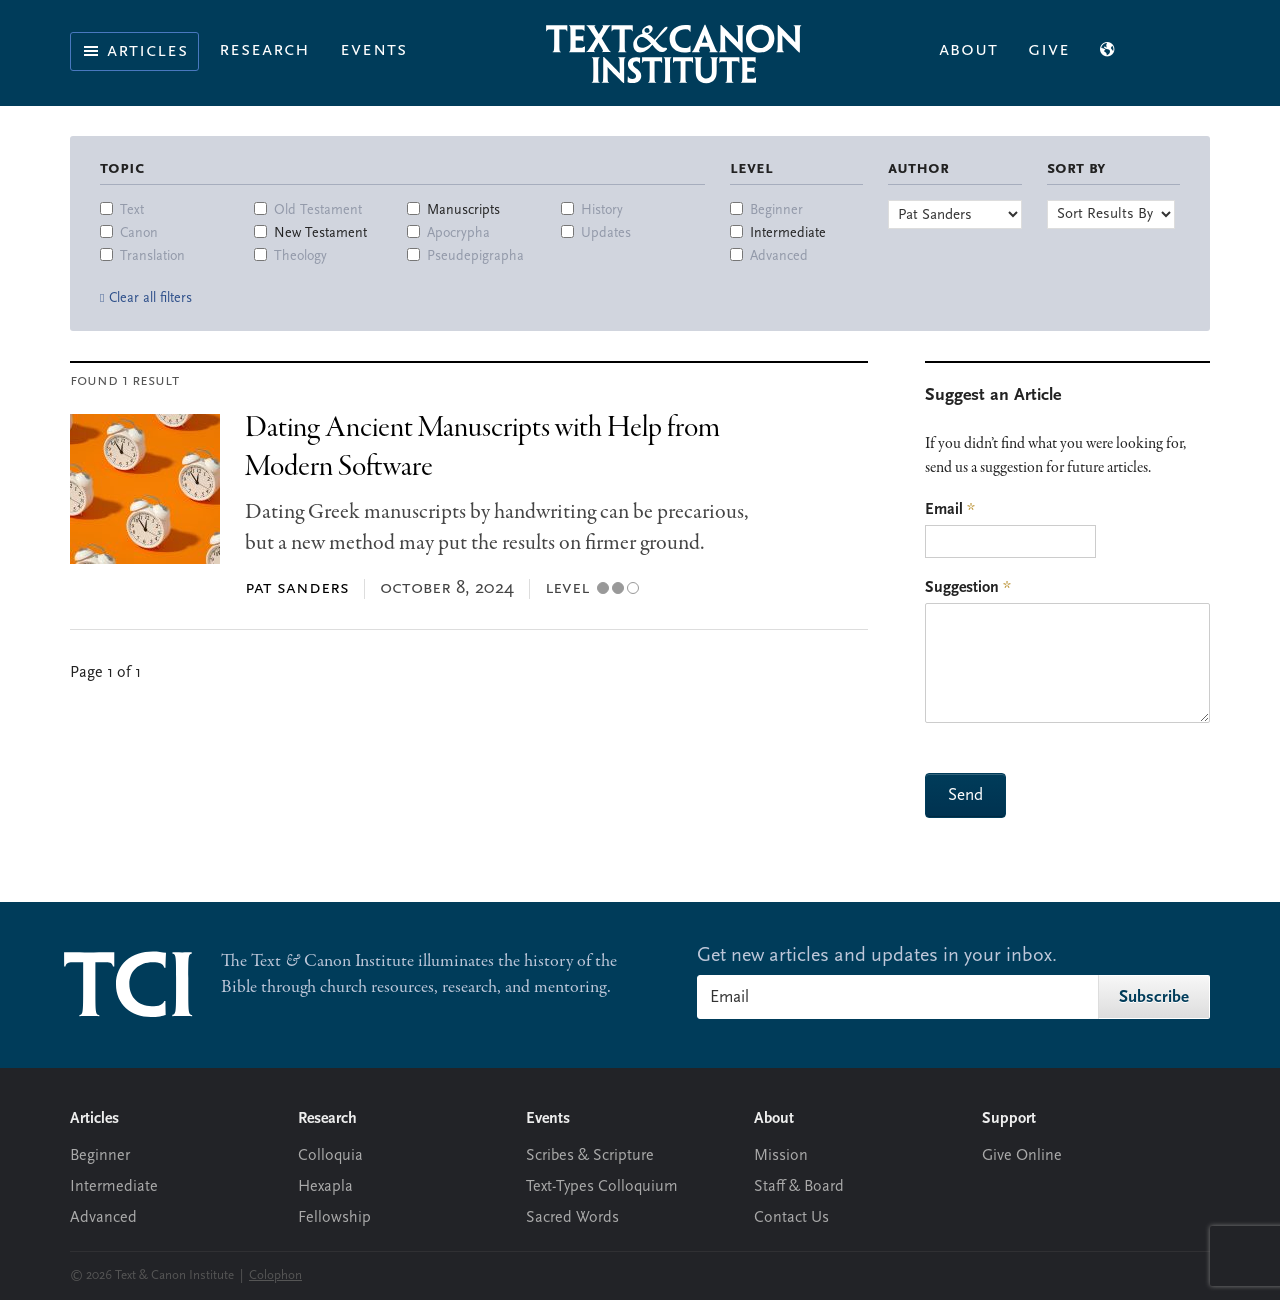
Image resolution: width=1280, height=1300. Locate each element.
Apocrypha (458, 233)
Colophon (275, 1275)
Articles (134, 51)
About (968, 50)
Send (965, 795)
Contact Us (791, 1218)
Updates (606, 233)
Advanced (779, 256)
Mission (781, 1156)
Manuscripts (463, 210)
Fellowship (334, 1218)
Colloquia (330, 1156)
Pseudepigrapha (475, 256)
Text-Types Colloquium (602, 1187)
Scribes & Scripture (590, 1156)
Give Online (1022, 1156)
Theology (300, 256)
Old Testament (318, 210)
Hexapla (325, 1187)
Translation (152, 256)
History (602, 210)
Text (132, 210)
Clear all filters (150, 298)
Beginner (776, 210)
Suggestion (968, 588)
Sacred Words (572, 1218)
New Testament (320, 233)
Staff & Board (799, 1187)
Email (950, 510)
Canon (139, 233)
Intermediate (788, 233)
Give (1049, 50)
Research (264, 50)
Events (373, 50)
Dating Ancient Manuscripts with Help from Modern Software (482, 447)
